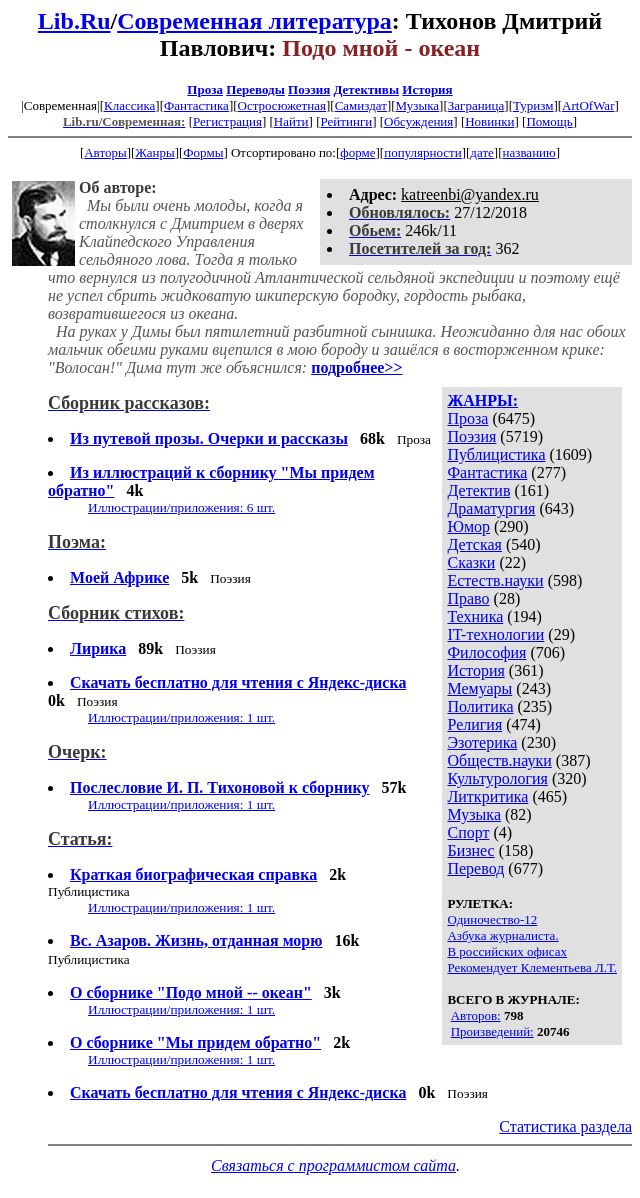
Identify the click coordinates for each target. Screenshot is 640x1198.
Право (468, 598)
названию (529, 152)
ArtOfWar (588, 105)
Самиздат (361, 105)
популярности (423, 152)
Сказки (471, 562)
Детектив (478, 490)
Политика (480, 706)
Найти (291, 121)
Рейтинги (347, 121)
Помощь (549, 121)
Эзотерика (482, 742)
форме (357, 152)
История (427, 89)
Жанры (154, 152)
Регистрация (227, 121)
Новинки (489, 121)
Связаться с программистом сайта (333, 1165)
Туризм (533, 105)
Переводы (255, 89)
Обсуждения (418, 121)
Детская (474, 544)
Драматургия (491, 508)
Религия (474, 724)
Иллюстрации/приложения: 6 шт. (181, 507)
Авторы (105, 152)
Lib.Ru (74, 21)
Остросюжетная (282, 105)
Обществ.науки (499, 760)
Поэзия (309, 89)
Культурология (497, 778)
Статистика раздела (565, 1126)
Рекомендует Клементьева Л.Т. (532, 967)
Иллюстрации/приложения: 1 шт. (181, 717)
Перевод (475, 868)
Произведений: (492, 1031)
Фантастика (196, 105)
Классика (129, 105)
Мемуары (479, 688)
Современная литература (254, 21)
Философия (486, 652)
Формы (203, 152)
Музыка (418, 105)
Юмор (468, 526)
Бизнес (470, 850)
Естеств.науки (495, 580)
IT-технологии (495, 634)
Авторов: (476, 1015)
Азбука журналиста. (502, 935)
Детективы (366, 89)
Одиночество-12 (492, 919)
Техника (475, 616)
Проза (205, 89)
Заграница (476, 105)
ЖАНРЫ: (482, 400)
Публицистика (496, 454)
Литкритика (487, 796)
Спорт (468, 832)
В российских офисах (507, 951)
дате (482, 152)
